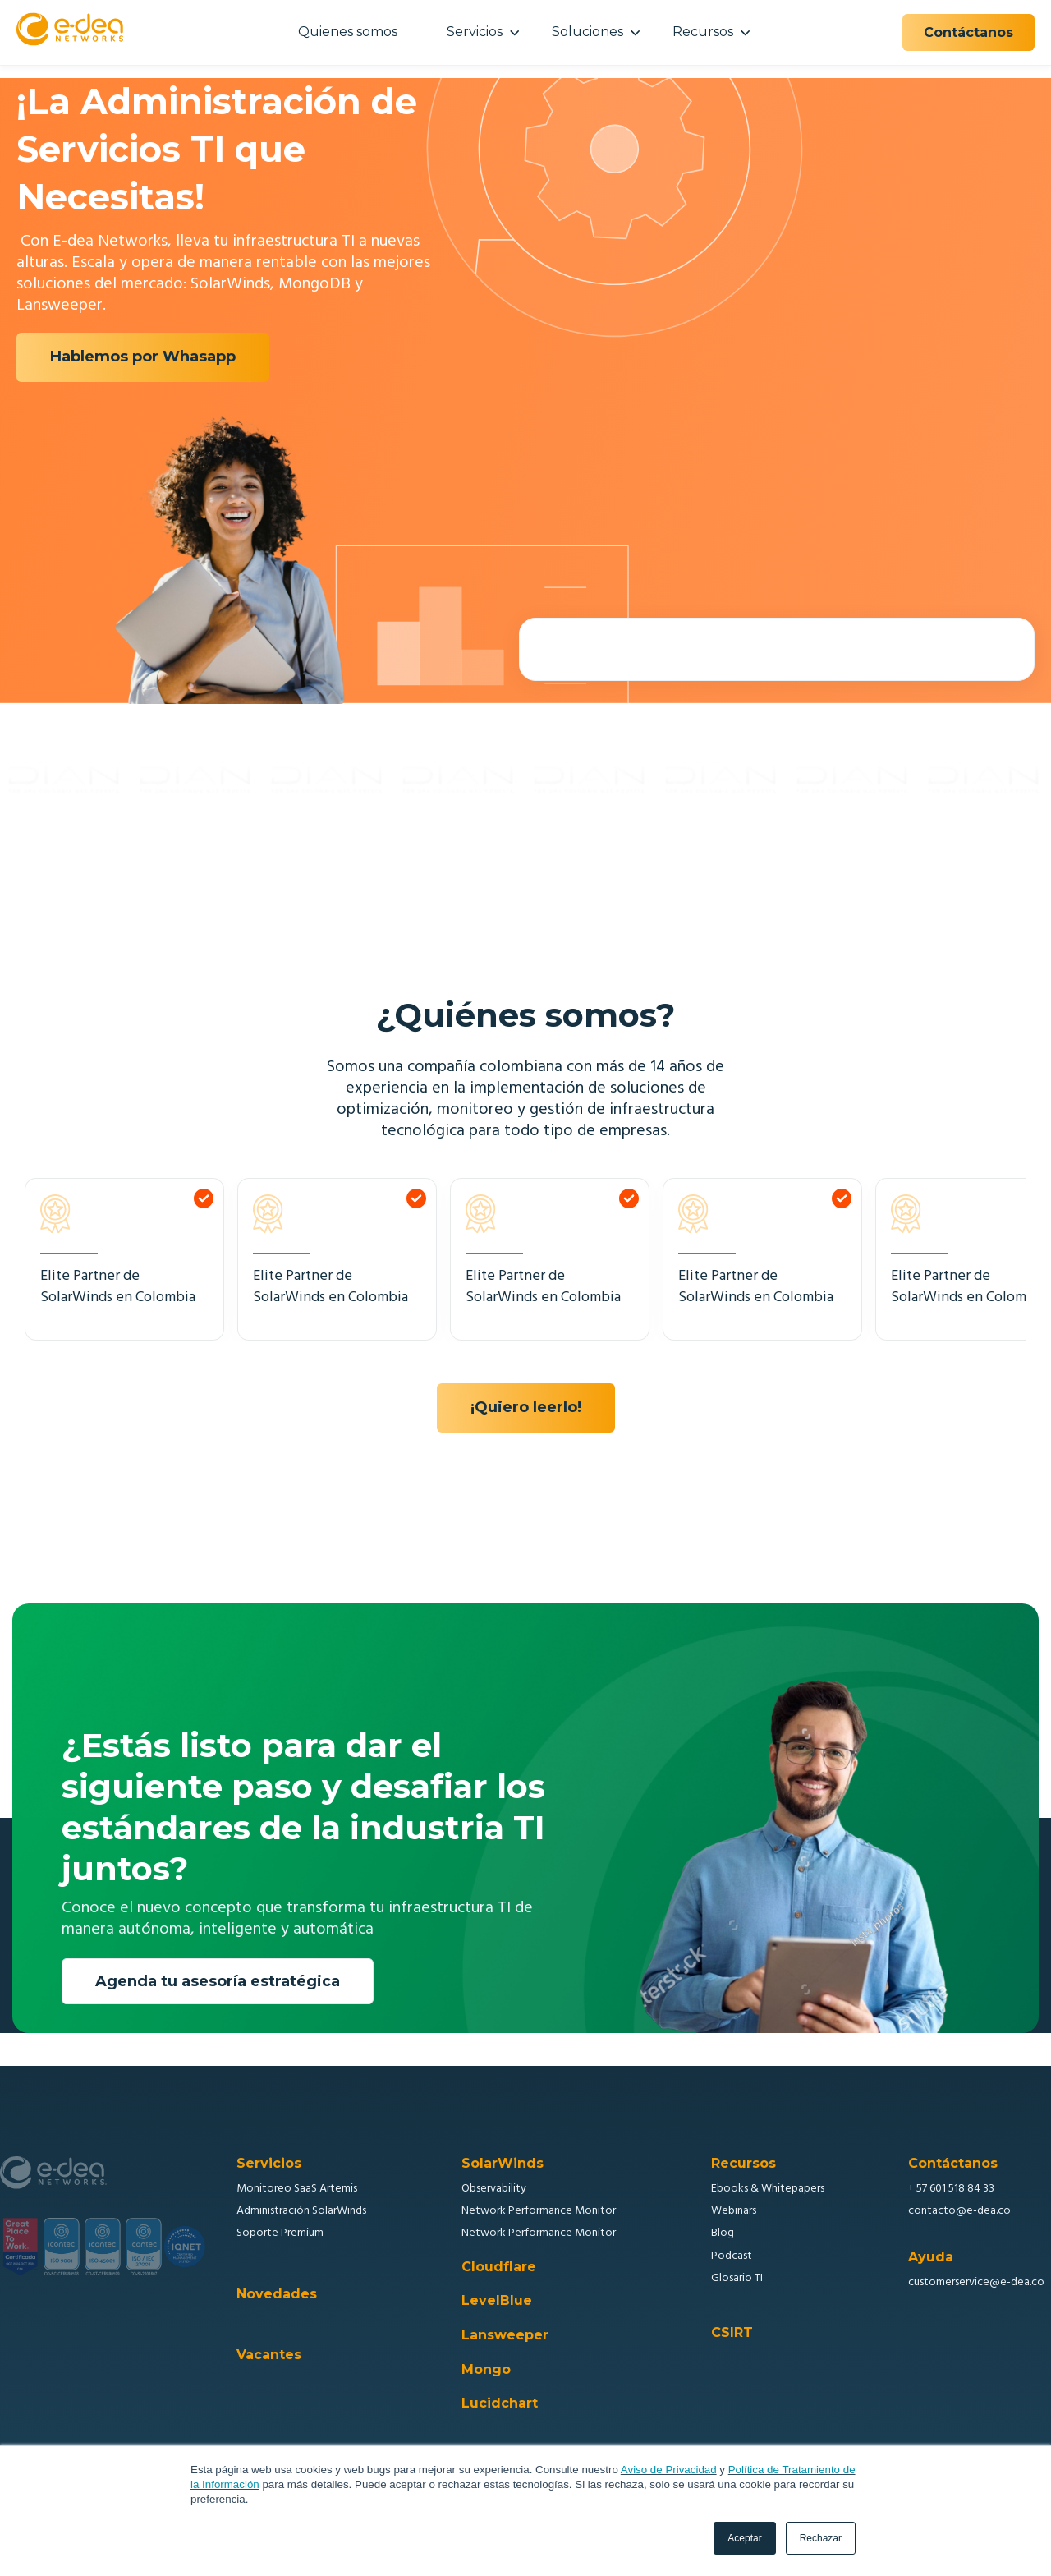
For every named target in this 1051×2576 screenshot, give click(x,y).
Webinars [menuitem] (733, 2211)
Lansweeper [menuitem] (504, 2335)
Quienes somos (347, 31)
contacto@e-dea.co (959, 2211)
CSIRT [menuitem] (732, 2332)
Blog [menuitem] (722, 2233)
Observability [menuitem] (493, 2189)
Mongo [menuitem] (486, 2369)
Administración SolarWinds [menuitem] (301, 2211)
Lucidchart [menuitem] (499, 2403)
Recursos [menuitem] (743, 2163)
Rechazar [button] (821, 2538)
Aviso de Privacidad (669, 2469)
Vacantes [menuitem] (268, 2355)
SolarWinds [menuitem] (502, 2163)
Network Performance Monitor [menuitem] (538, 2211)
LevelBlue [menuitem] (496, 2300)
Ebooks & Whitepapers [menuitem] (767, 2189)
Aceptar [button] (744, 2538)
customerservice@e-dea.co (976, 2282)
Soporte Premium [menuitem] (280, 2233)
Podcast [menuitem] (731, 2256)
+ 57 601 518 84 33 (951, 2189)
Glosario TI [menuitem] (737, 2278)
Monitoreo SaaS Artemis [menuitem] (296, 2189)
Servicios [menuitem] (268, 2163)
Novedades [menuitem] (276, 2294)
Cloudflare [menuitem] (498, 2267)
